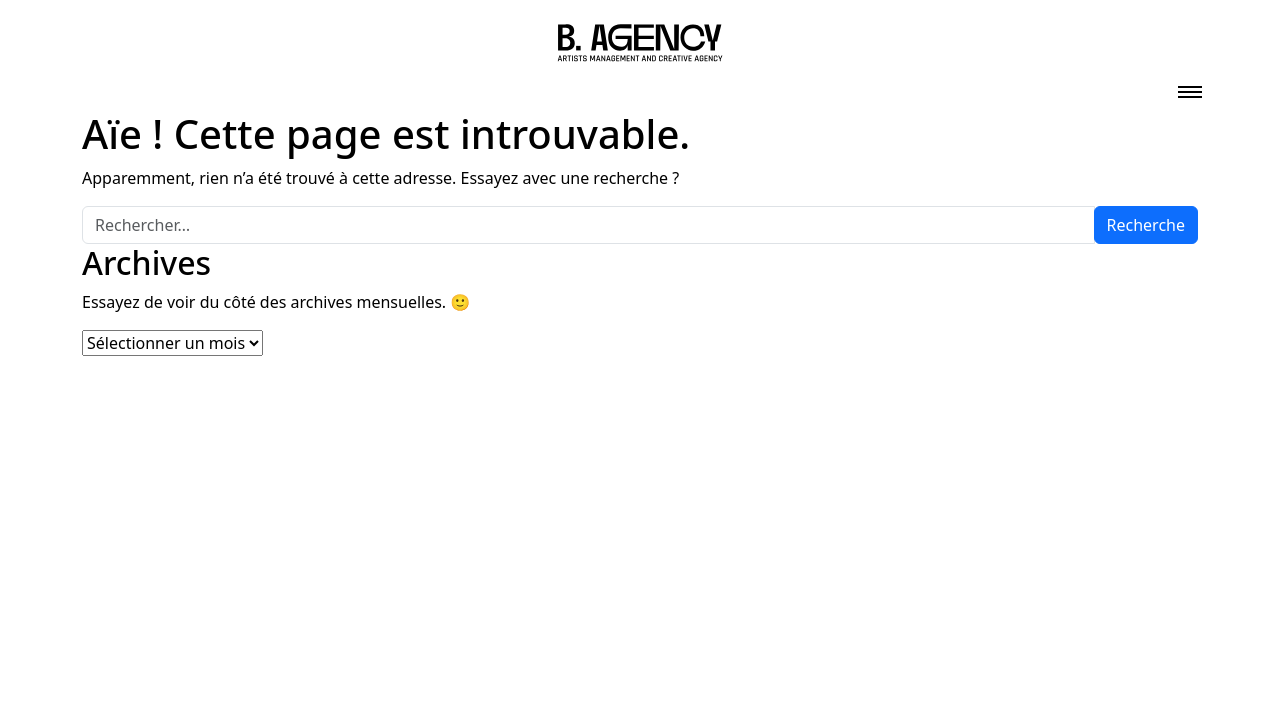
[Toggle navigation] (1190, 86)
